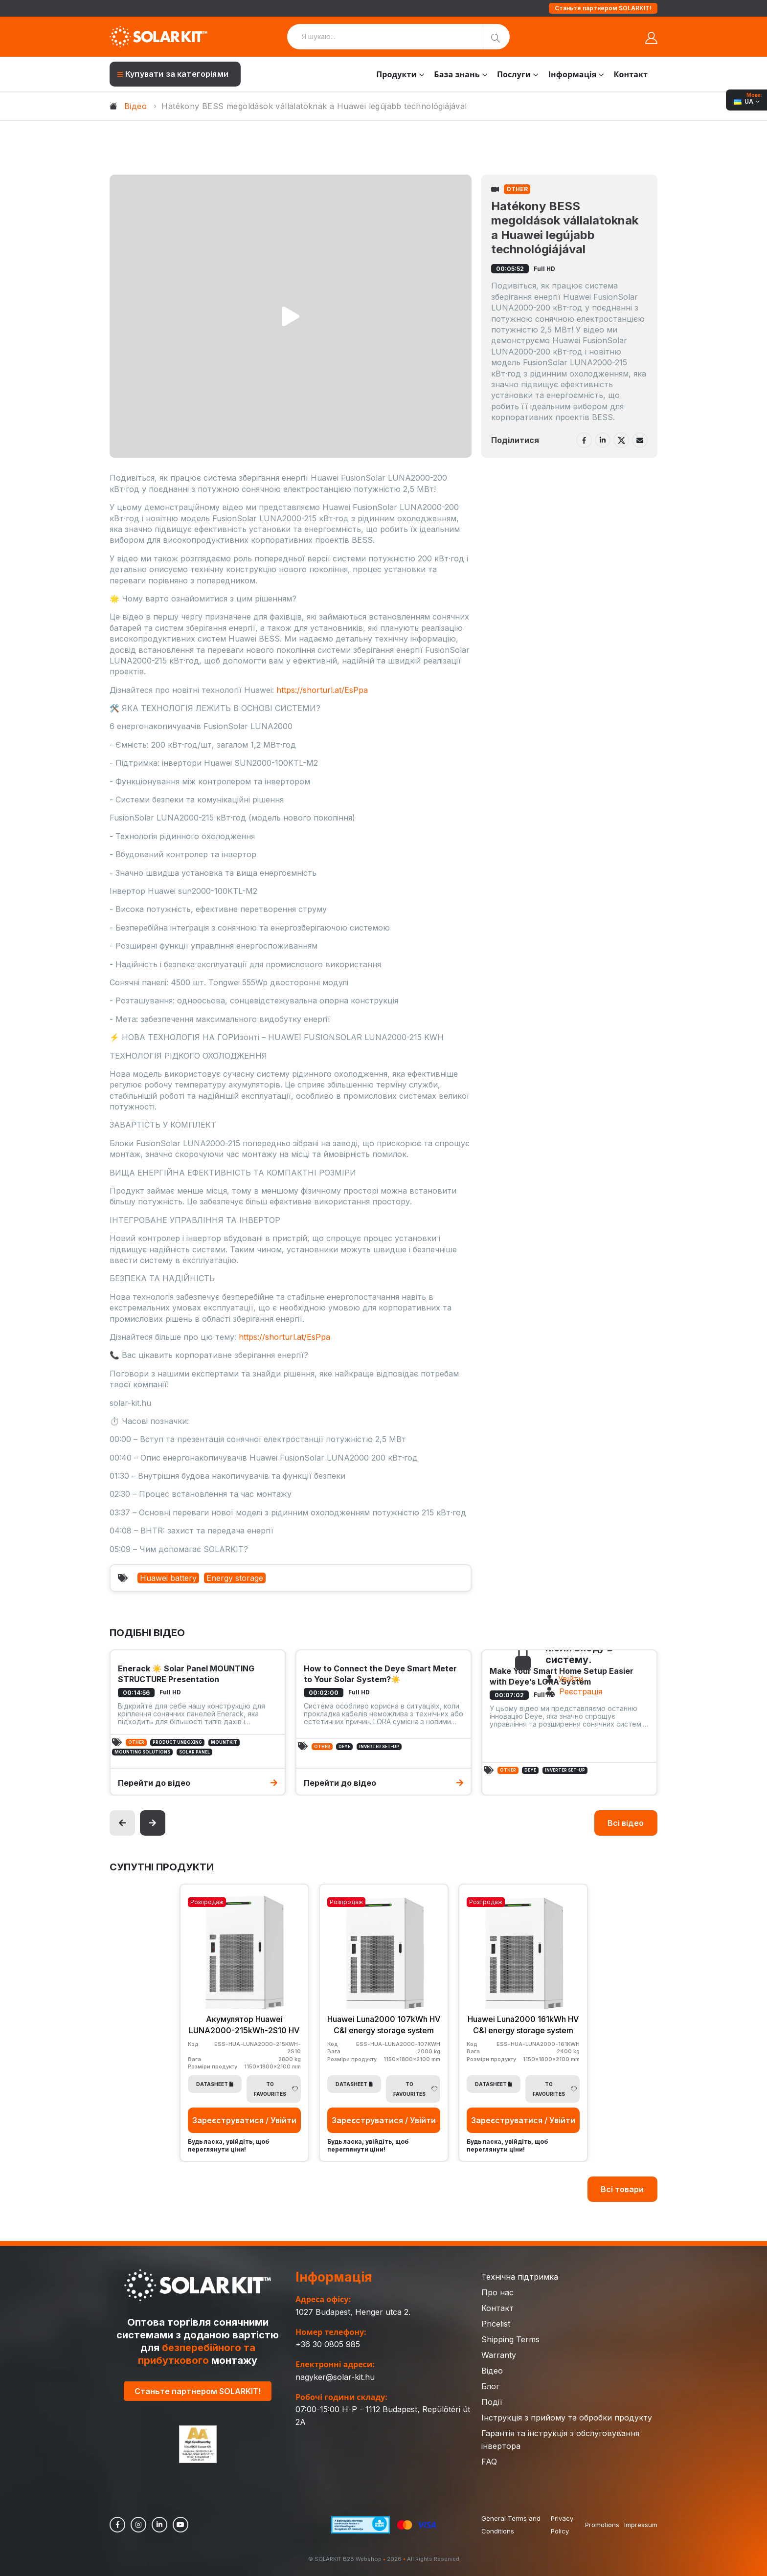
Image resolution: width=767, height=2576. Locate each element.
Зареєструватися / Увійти (244, 2119)
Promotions (602, 2524)
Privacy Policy (562, 2523)
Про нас (497, 2291)
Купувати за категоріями (172, 74)
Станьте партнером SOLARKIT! (603, 8)
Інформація (572, 74)
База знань (456, 74)
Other (517, 189)
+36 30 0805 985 (327, 2343)
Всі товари (622, 2188)
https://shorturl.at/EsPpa (322, 690)
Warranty (498, 2354)
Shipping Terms (510, 2338)
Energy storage (234, 1578)
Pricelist (495, 2323)
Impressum (640, 2524)
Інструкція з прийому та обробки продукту (566, 2416)
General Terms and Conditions (511, 2523)
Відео (135, 106)
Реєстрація (580, 1691)
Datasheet (214, 2083)
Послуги (514, 74)
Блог (490, 2385)
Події (491, 2401)
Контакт (631, 74)
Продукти (396, 74)
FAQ (489, 2460)
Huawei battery (168, 1578)
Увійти (570, 1679)
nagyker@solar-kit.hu (335, 2376)
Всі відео (626, 1823)
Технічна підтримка (519, 2276)
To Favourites (276, 2088)
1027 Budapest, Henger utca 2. (352, 2311)
